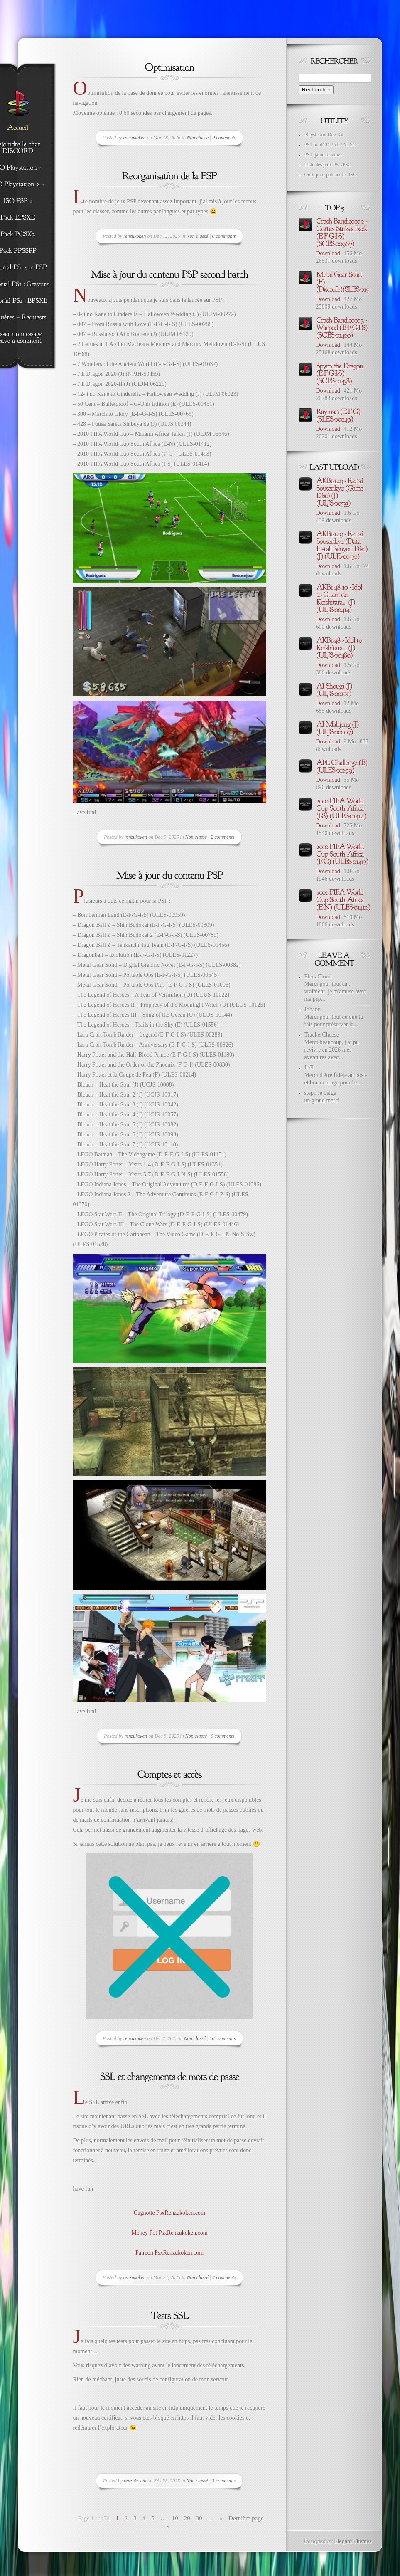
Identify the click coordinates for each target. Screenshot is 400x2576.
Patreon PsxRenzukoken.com (169, 2253)
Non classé (198, 138)
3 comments (224, 2481)
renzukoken (134, 138)
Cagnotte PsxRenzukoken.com (169, 2213)
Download (328, 253)
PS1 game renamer (323, 155)
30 (199, 2518)
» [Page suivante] (221, 2518)
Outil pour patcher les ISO (330, 175)
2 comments (223, 837)
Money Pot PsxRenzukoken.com (169, 2233)
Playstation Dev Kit (324, 135)
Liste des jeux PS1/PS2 (327, 165)
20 (187, 2518)
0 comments (224, 138)
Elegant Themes (352, 2541)
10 (175, 2518)
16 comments (223, 2038)
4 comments (224, 2277)
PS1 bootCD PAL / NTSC (330, 145)
